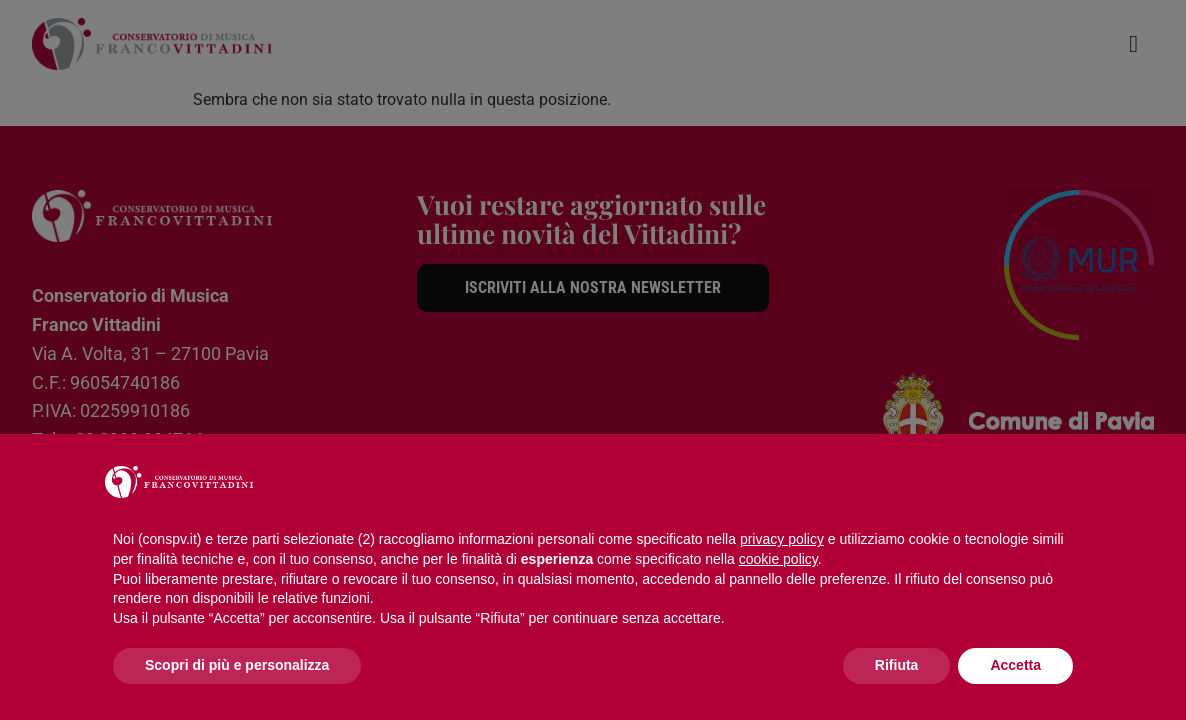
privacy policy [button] (782, 539)
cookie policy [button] (778, 559)
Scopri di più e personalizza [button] (237, 665)
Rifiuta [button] (897, 665)
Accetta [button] (1015, 665)
